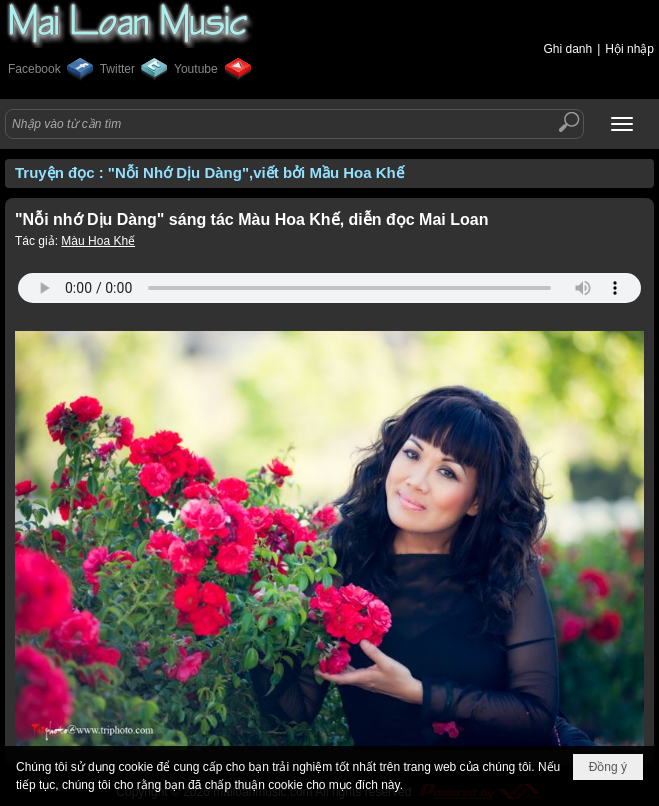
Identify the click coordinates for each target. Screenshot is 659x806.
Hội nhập (629, 49)
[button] (622, 124)
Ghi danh (567, 49)
